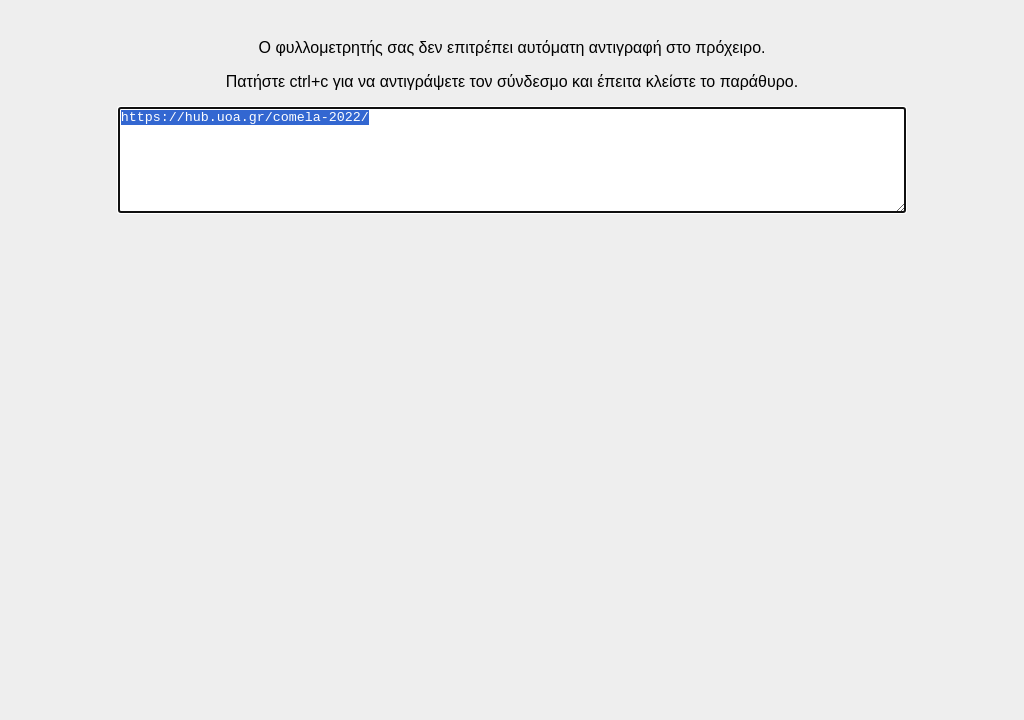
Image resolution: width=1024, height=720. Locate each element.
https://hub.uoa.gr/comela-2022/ (512, 160)
